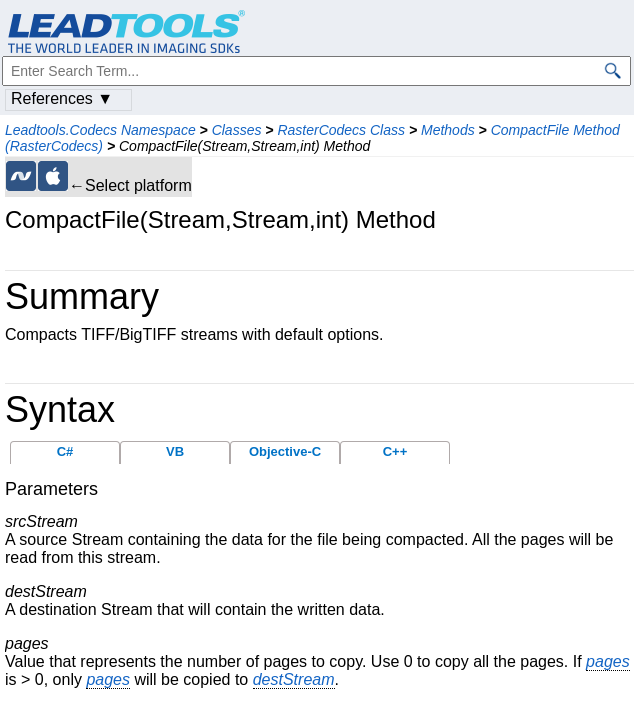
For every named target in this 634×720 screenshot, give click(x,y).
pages (608, 661)
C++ (395, 451)
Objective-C (285, 451)
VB (175, 451)
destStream (294, 679)
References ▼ (62, 98)
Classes (237, 130)
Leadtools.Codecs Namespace (100, 130)
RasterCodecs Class (341, 130)
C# (65, 451)
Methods (448, 130)
